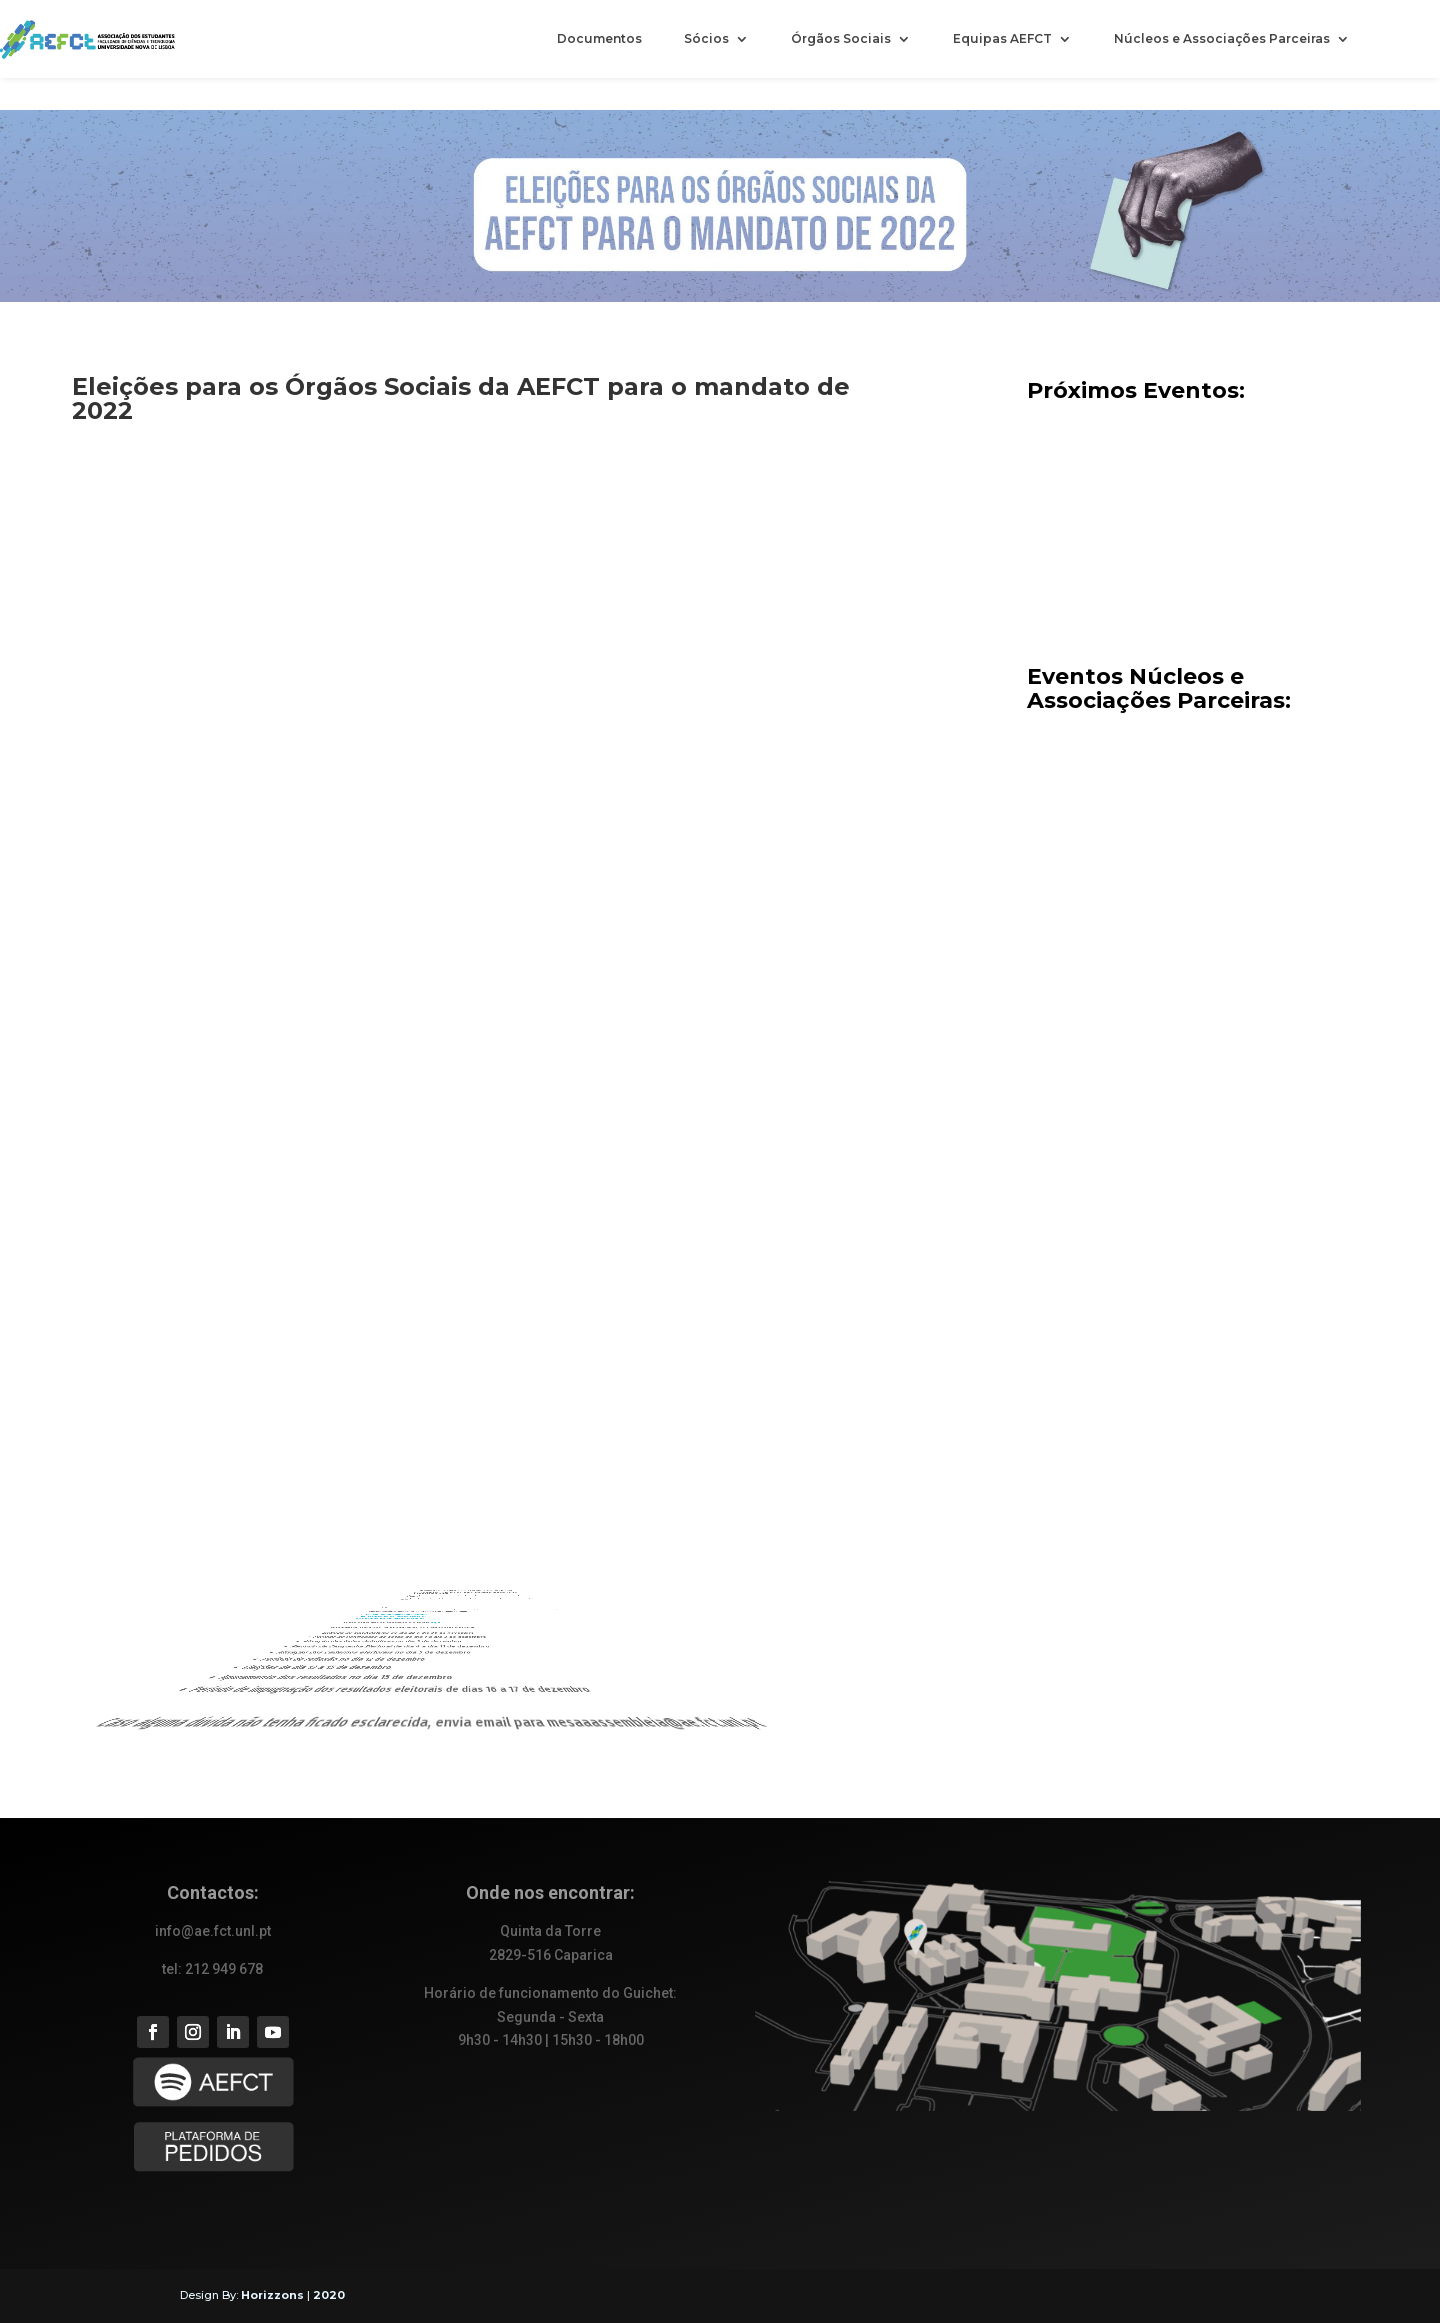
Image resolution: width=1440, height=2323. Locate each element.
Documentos (599, 39)
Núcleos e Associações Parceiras (1222, 39)
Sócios (706, 39)
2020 (329, 2295)
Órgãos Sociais (841, 39)
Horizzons (272, 2295)
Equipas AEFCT (1002, 39)
